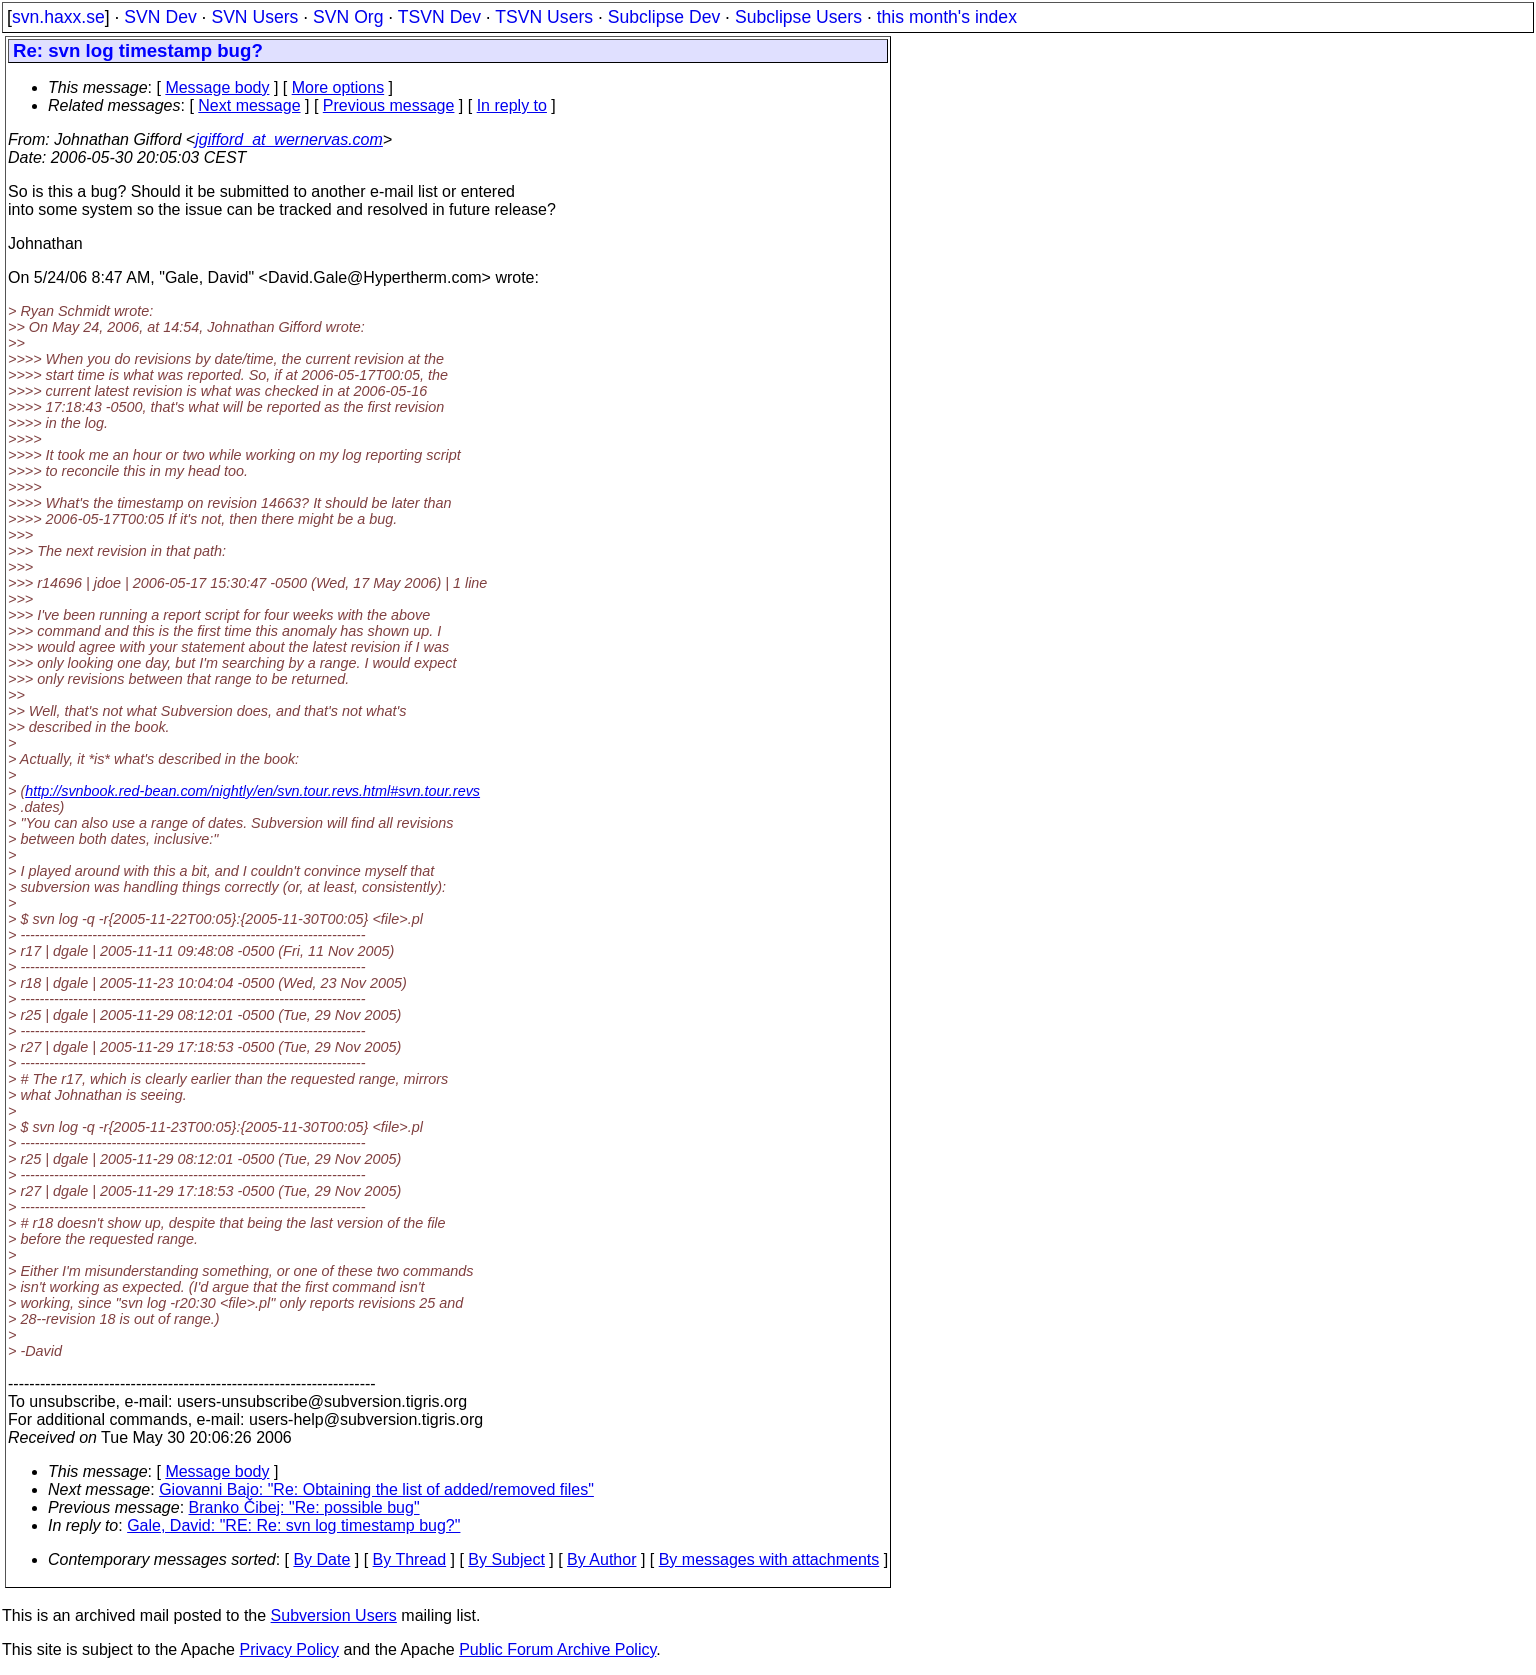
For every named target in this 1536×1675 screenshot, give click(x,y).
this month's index (947, 17)
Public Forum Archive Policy (557, 1649)
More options (338, 87)
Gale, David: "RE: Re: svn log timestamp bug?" (293, 1525)
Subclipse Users (798, 17)
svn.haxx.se (58, 17)
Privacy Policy (289, 1649)
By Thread (410, 1559)
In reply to (512, 105)
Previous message (389, 105)
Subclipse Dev (664, 17)
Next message (249, 105)
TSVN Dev (439, 17)
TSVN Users (544, 17)
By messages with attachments (769, 1559)
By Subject (506, 1559)
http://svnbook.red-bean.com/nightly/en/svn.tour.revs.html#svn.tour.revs (252, 791)
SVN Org (348, 17)
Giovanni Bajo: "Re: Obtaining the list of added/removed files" (376, 1489)
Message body (217, 87)
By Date (321, 1559)
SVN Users (254, 17)
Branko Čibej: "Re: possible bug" (304, 1507)
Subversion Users (334, 1615)
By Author (601, 1559)
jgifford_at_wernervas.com (289, 139)
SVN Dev (160, 17)
